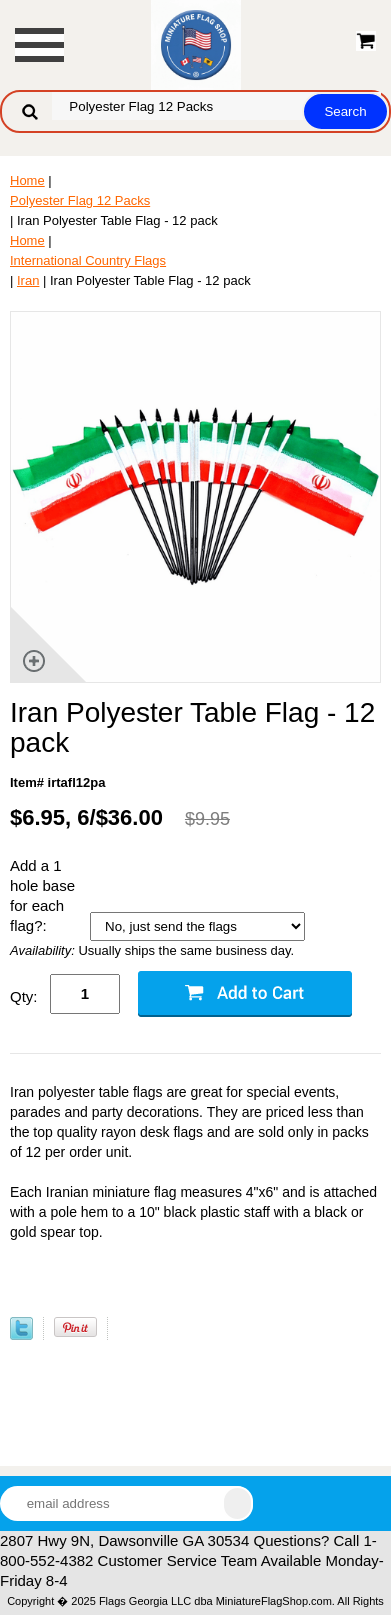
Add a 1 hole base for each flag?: (42, 895)
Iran (28, 280)
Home (27, 180)
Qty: (24, 996)
